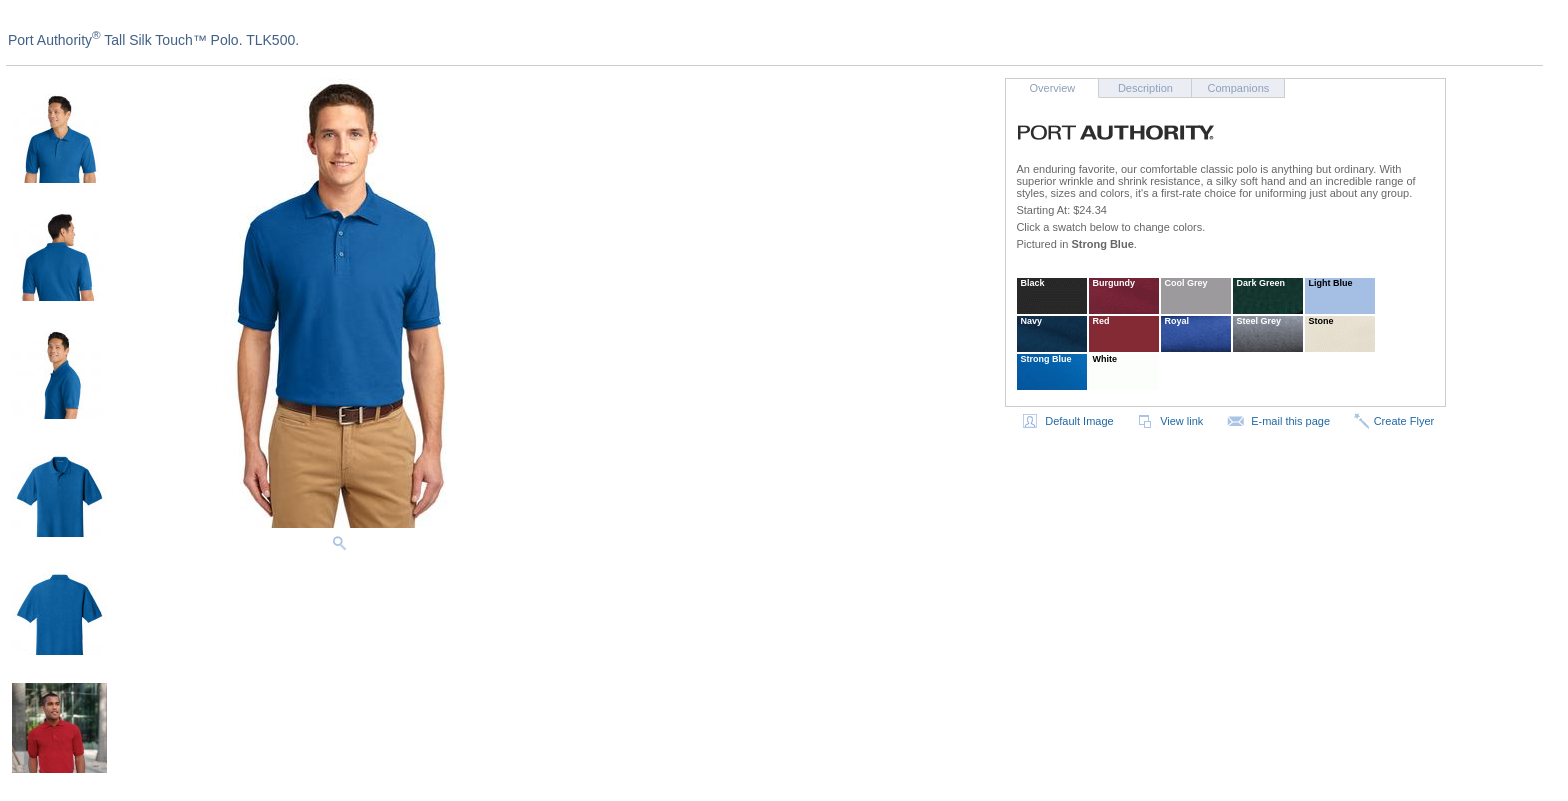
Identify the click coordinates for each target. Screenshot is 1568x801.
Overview (1052, 88)
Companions (1239, 88)
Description (1145, 88)
